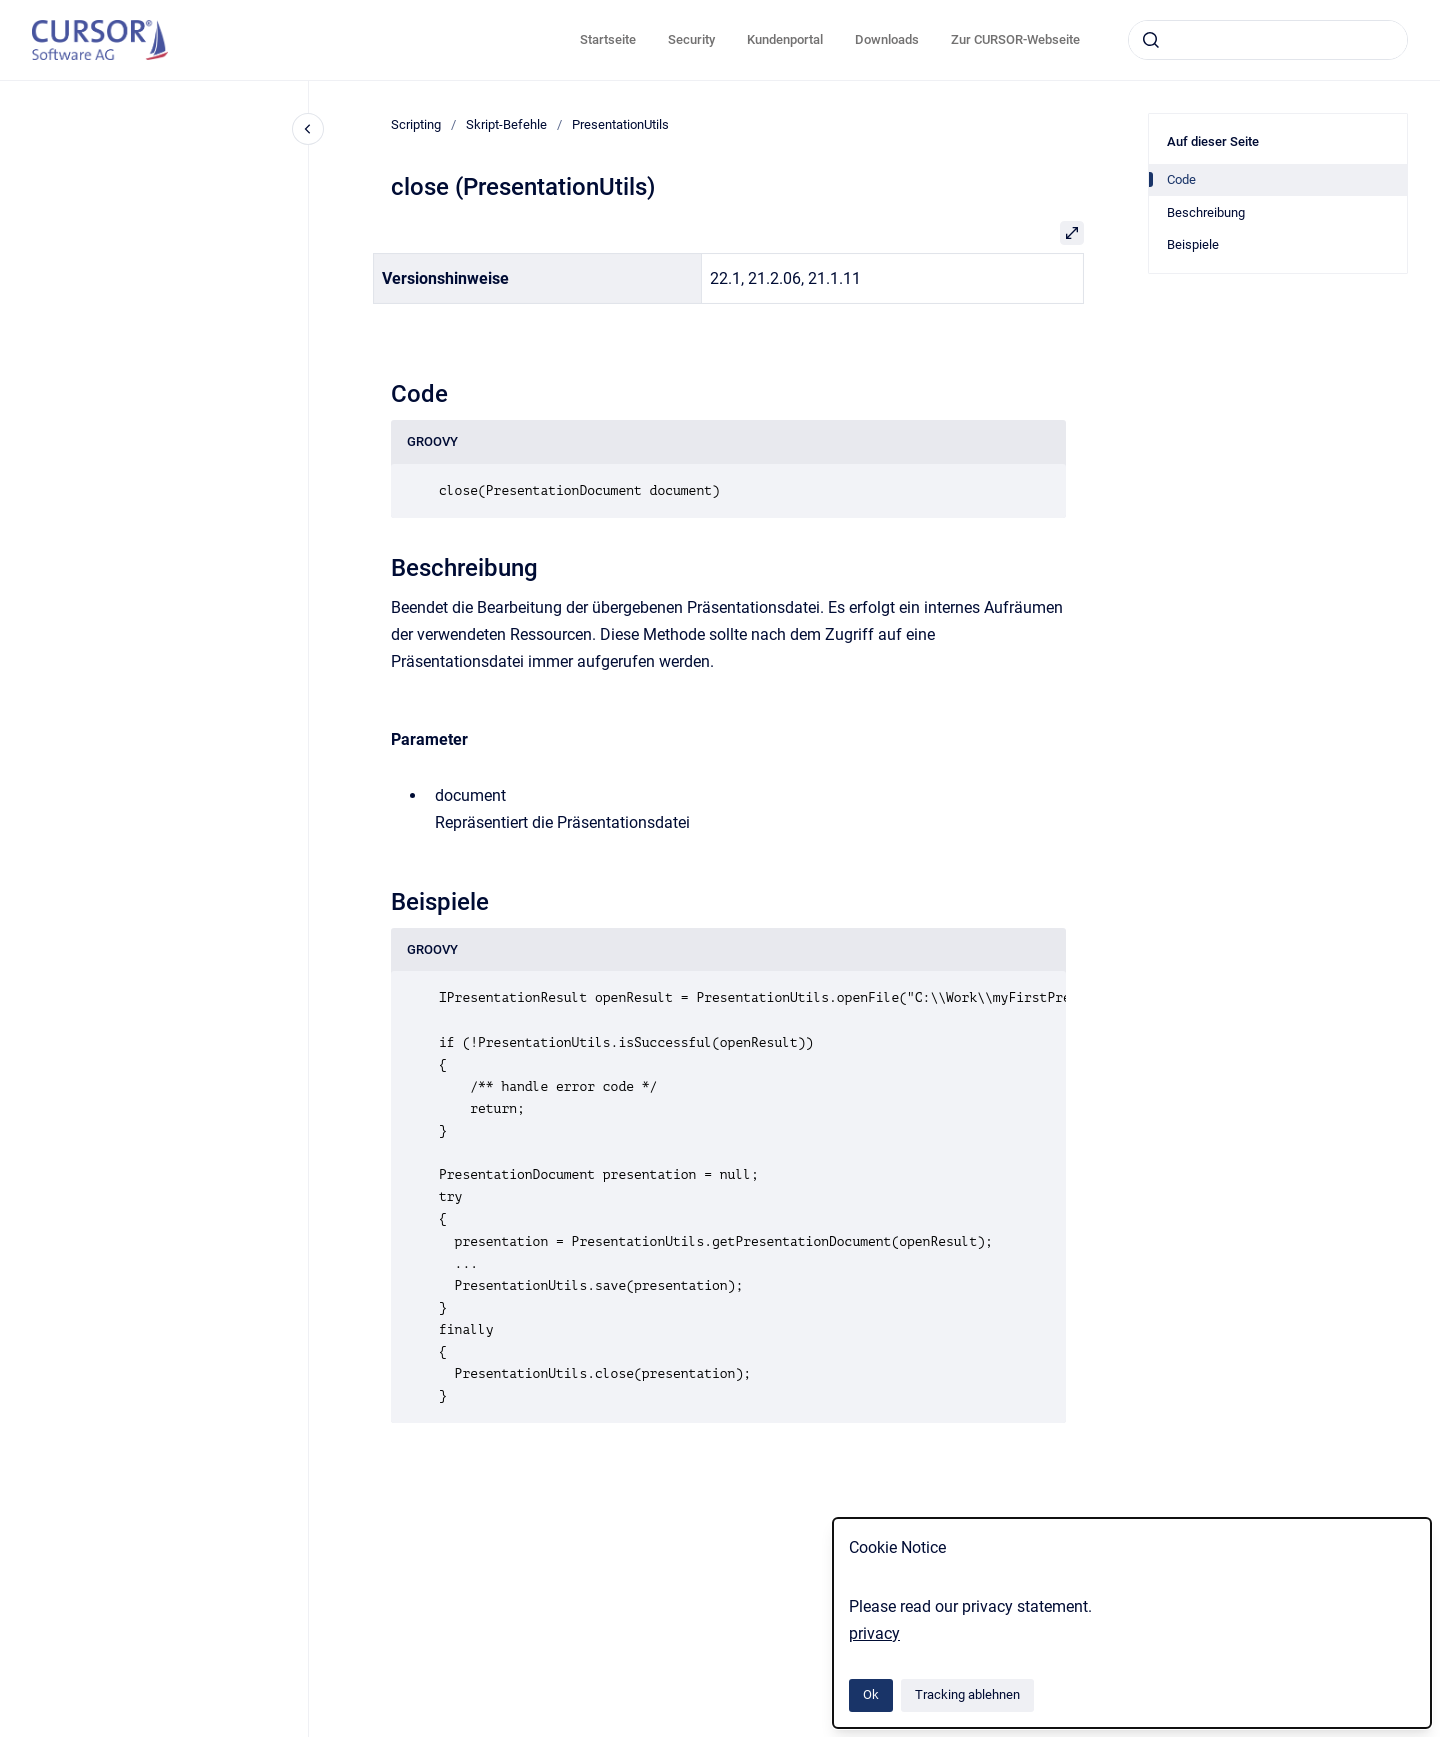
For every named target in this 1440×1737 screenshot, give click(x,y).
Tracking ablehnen (967, 1694)
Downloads (887, 39)
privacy (874, 1633)
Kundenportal (785, 39)
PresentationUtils (620, 124)
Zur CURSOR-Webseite (1015, 39)
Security (691, 39)
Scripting (416, 124)
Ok (871, 1694)
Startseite (608, 39)
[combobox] (1268, 40)
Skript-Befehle (506, 124)
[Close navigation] (308, 129)
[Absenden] (1151, 40)
